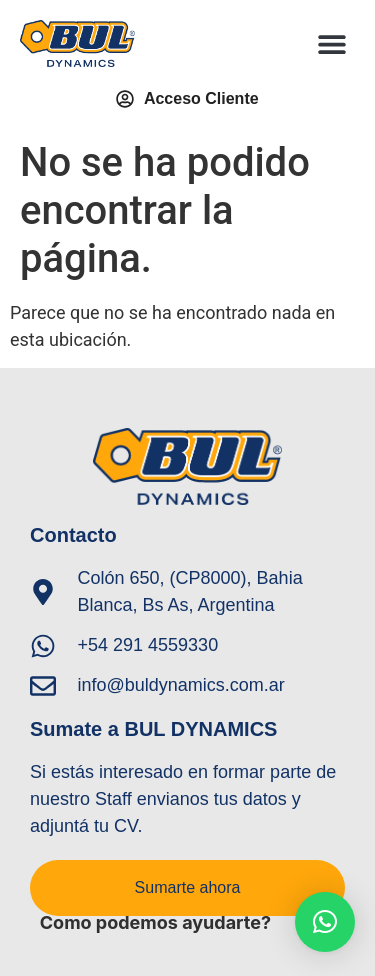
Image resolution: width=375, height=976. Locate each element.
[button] (332, 43)
